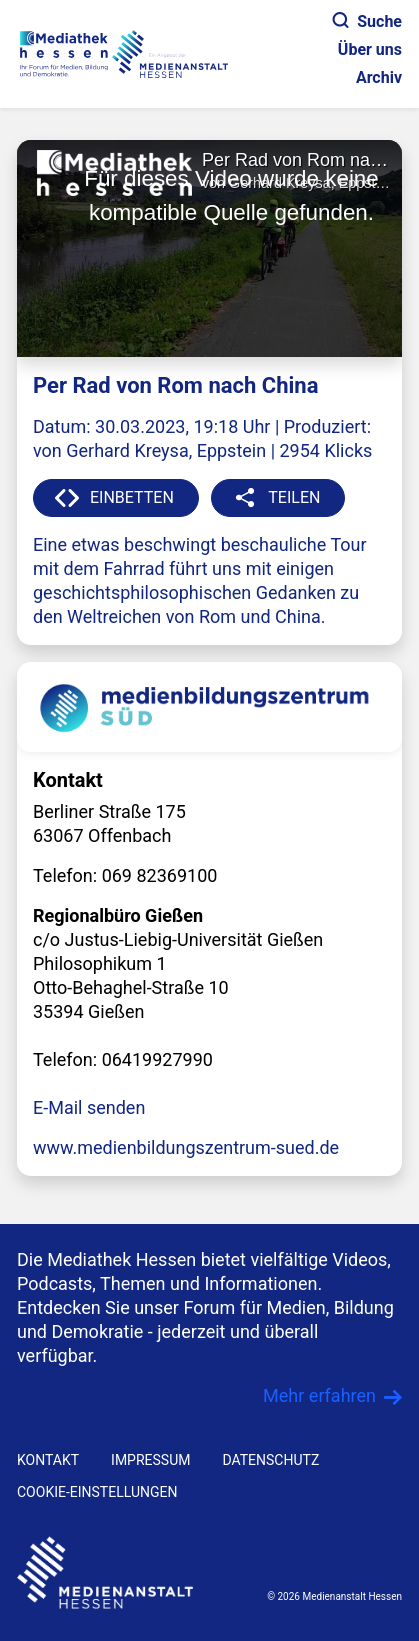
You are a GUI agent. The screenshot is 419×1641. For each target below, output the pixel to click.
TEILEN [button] (294, 497)
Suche (367, 21)
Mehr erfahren (319, 1395)
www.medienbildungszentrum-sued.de (186, 1147)
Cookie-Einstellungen (97, 1492)
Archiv (379, 77)
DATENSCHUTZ (270, 1460)
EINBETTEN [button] (132, 497)
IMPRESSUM (150, 1460)
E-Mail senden (89, 1107)
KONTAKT (48, 1460)
